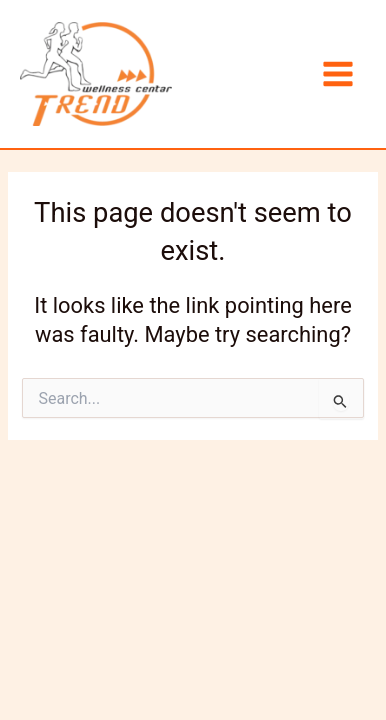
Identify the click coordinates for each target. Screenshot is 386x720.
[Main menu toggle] (338, 74)
